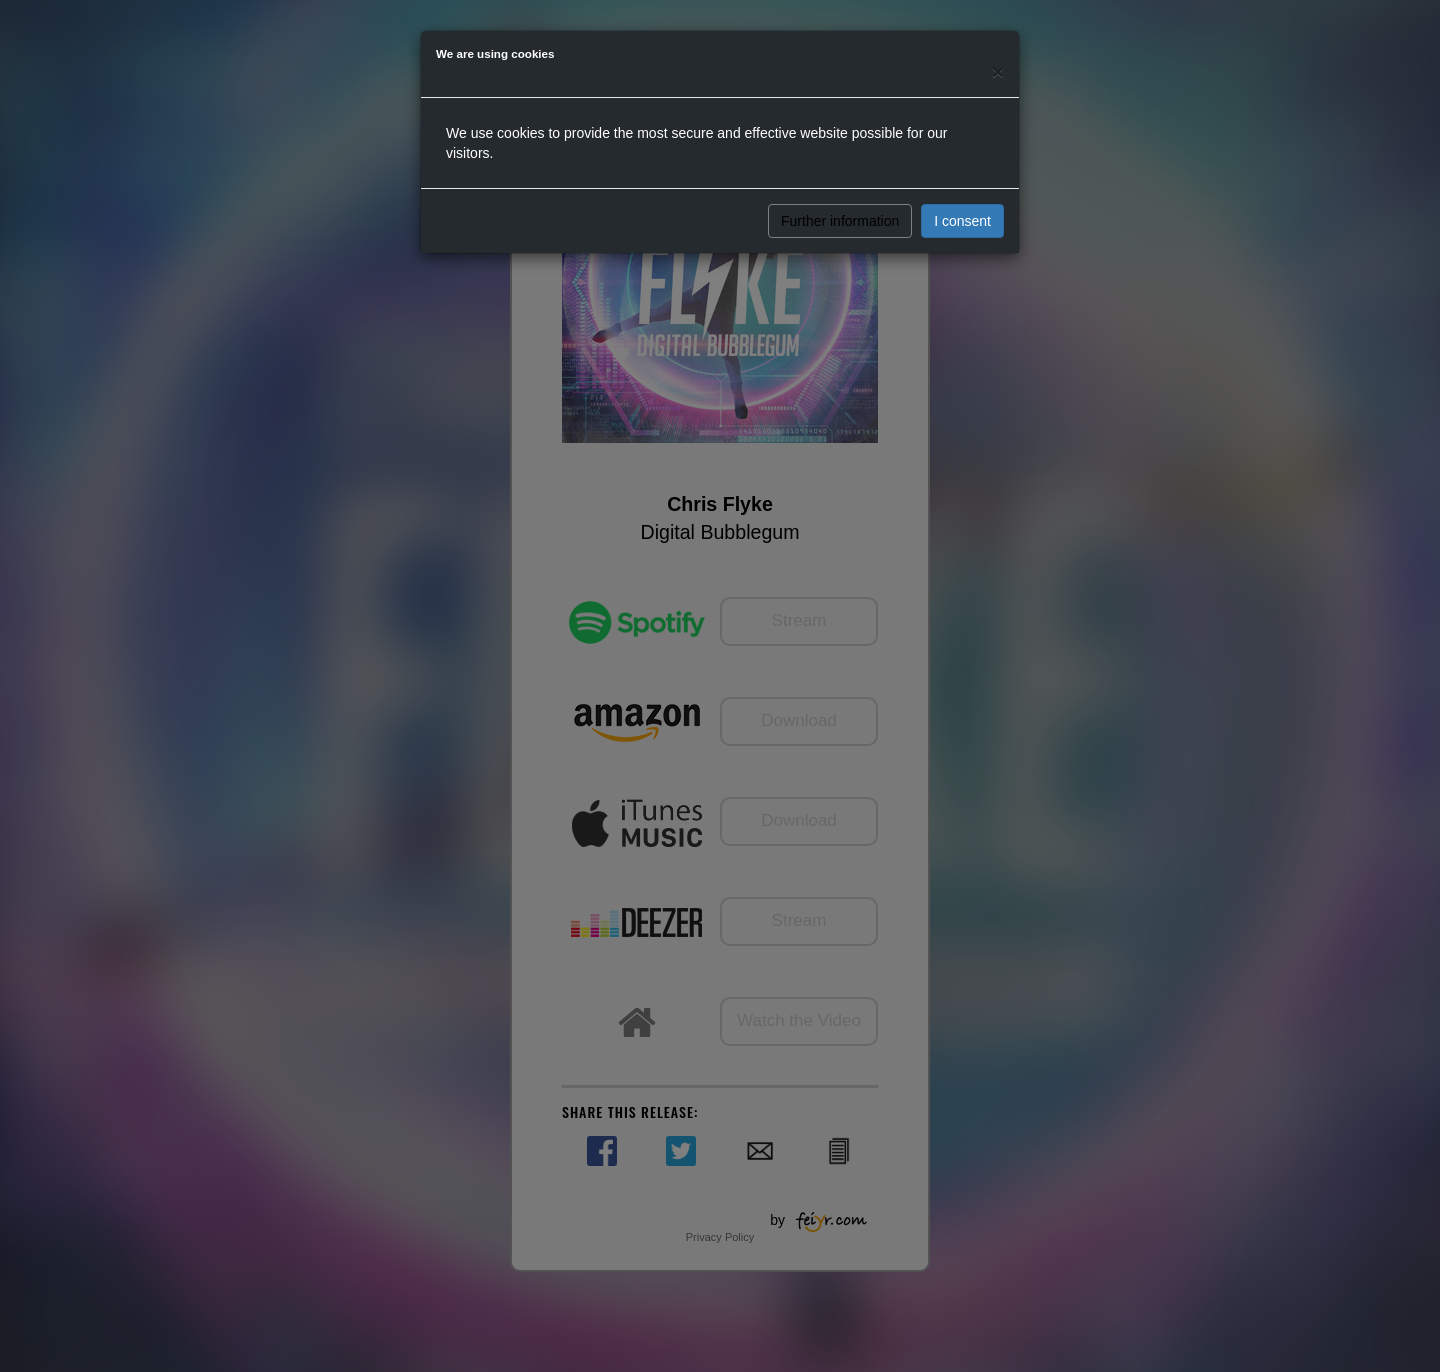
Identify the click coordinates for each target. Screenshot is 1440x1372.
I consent (962, 221)
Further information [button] (840, 221)
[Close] (998, 71)
